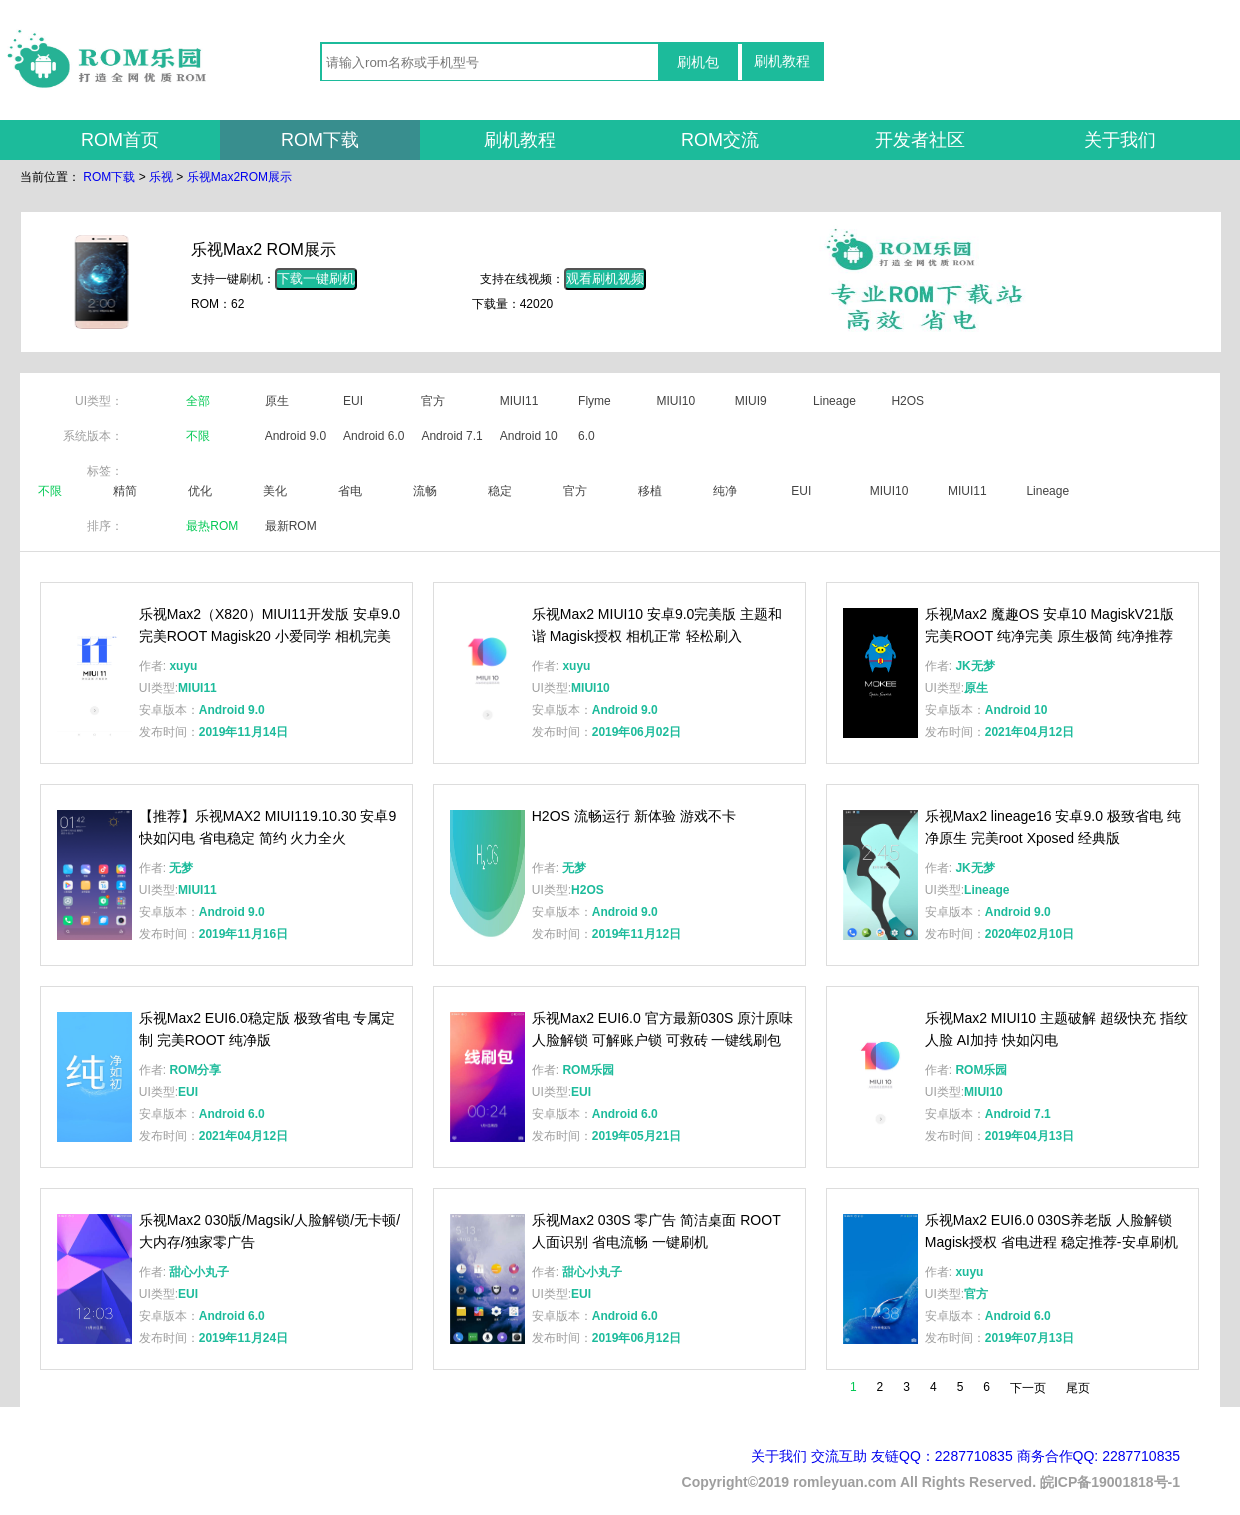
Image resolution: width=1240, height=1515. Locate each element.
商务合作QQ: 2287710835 (1098, 1456)
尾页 (1078, 1388)
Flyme (594, 401)
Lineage (834, 401)
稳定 (500, 491)
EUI (353, 401)
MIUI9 (751, 401)
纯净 (725, 491)
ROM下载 (320, 140)
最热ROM (212, 526)
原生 (277, 401)
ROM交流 (720, 140)
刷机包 (698, 62)
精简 (125, 491)
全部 (198, 401)
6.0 (586, 436)
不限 (198, 436)
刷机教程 (782, 61)
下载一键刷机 (316, 278)
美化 (275, 491)
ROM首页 (120, 140)
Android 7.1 (451, 436)
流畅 (425, 491)
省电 (350, 491)
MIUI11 (519, 401)
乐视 (161, 177)
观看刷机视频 (605, 278)
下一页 (1028, 1388)
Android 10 (529, 436)
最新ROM (291, 526)
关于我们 (1120, 140)
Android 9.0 (295, 436)
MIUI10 (675, 401)
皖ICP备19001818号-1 (1110, 1482)
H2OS (907, 401)
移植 (650, 491)
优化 (200, 491)
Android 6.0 (373, 436)
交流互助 (839, 1456)
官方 (433, 401)
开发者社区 (920, 140)
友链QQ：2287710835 (942, 1456)
